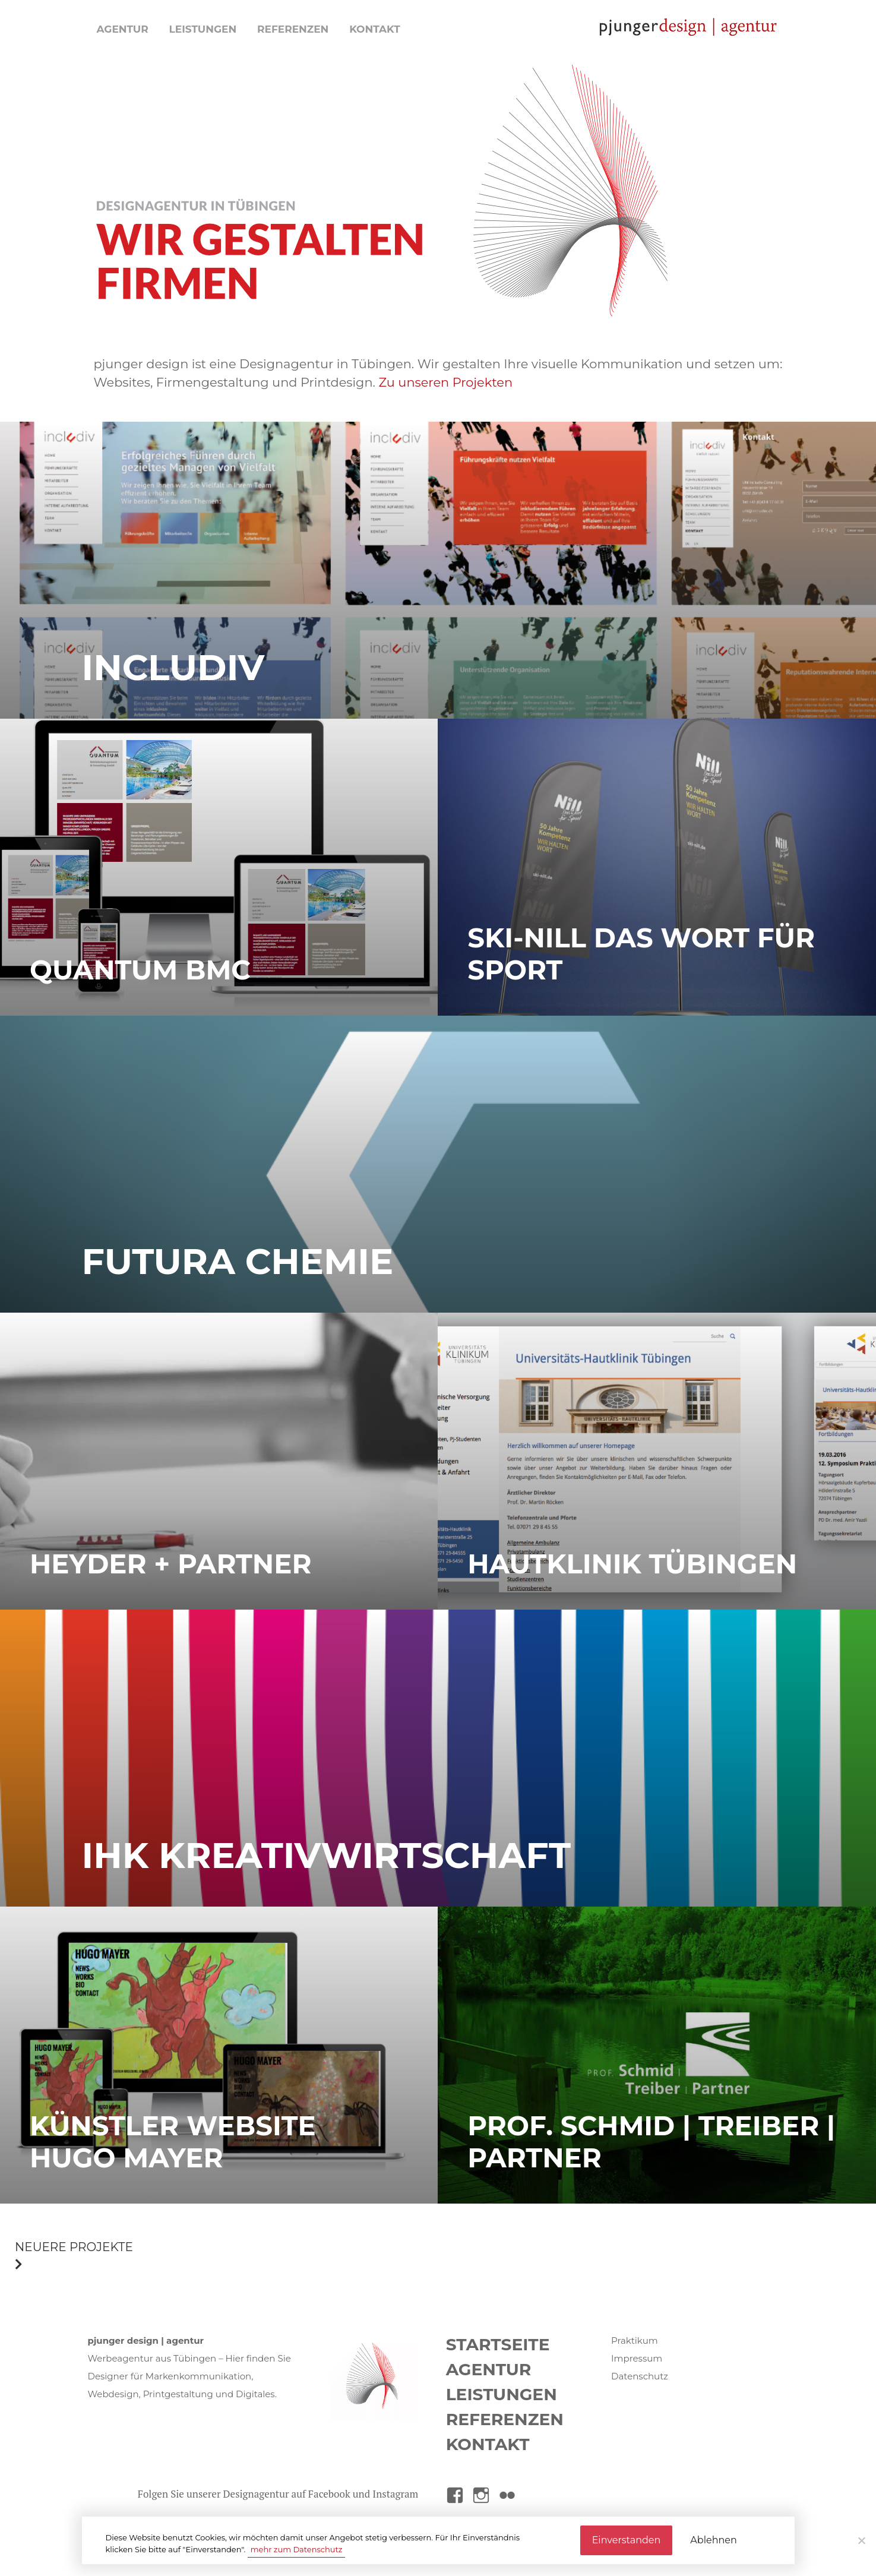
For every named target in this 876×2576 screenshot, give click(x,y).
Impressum (636, 2358)
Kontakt (374, 29)
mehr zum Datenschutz (297, 2549)
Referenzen (292, 29)
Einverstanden (626, 2540)
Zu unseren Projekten (445, 382)
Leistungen (203, 29)
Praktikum (634, 2340)
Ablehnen (713, 2540)
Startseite (498, 2344)
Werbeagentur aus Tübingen (152, 2358)
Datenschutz (639, 2376)
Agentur (122, 29)
